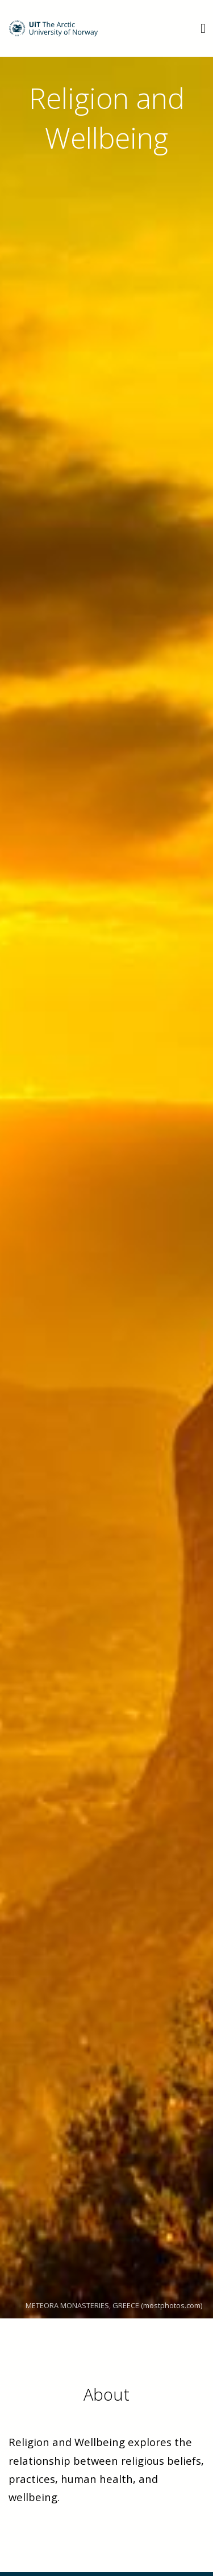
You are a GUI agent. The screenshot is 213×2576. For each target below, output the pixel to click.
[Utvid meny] (203, 28)
